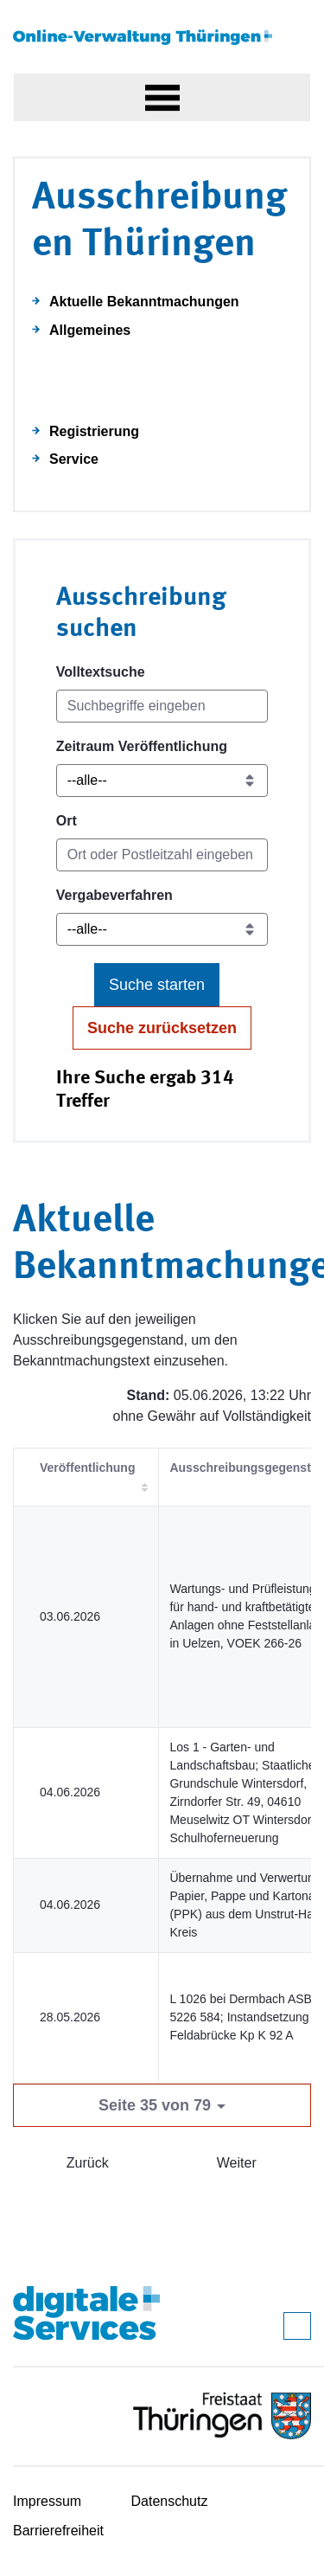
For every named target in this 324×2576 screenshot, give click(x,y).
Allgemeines (89, 330)
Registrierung (94, 431)
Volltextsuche (100, 672)
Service (73, 459)
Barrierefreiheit (58, 2530)
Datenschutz (169, 2501)
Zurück (88, 2162)
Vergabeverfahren (114, 895)
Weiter (237, 2162)
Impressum (47, 2501)
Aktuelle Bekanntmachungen (144, 301)
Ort (66, 820)
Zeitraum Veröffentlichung (141, 746)
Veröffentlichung (87, 1467)
